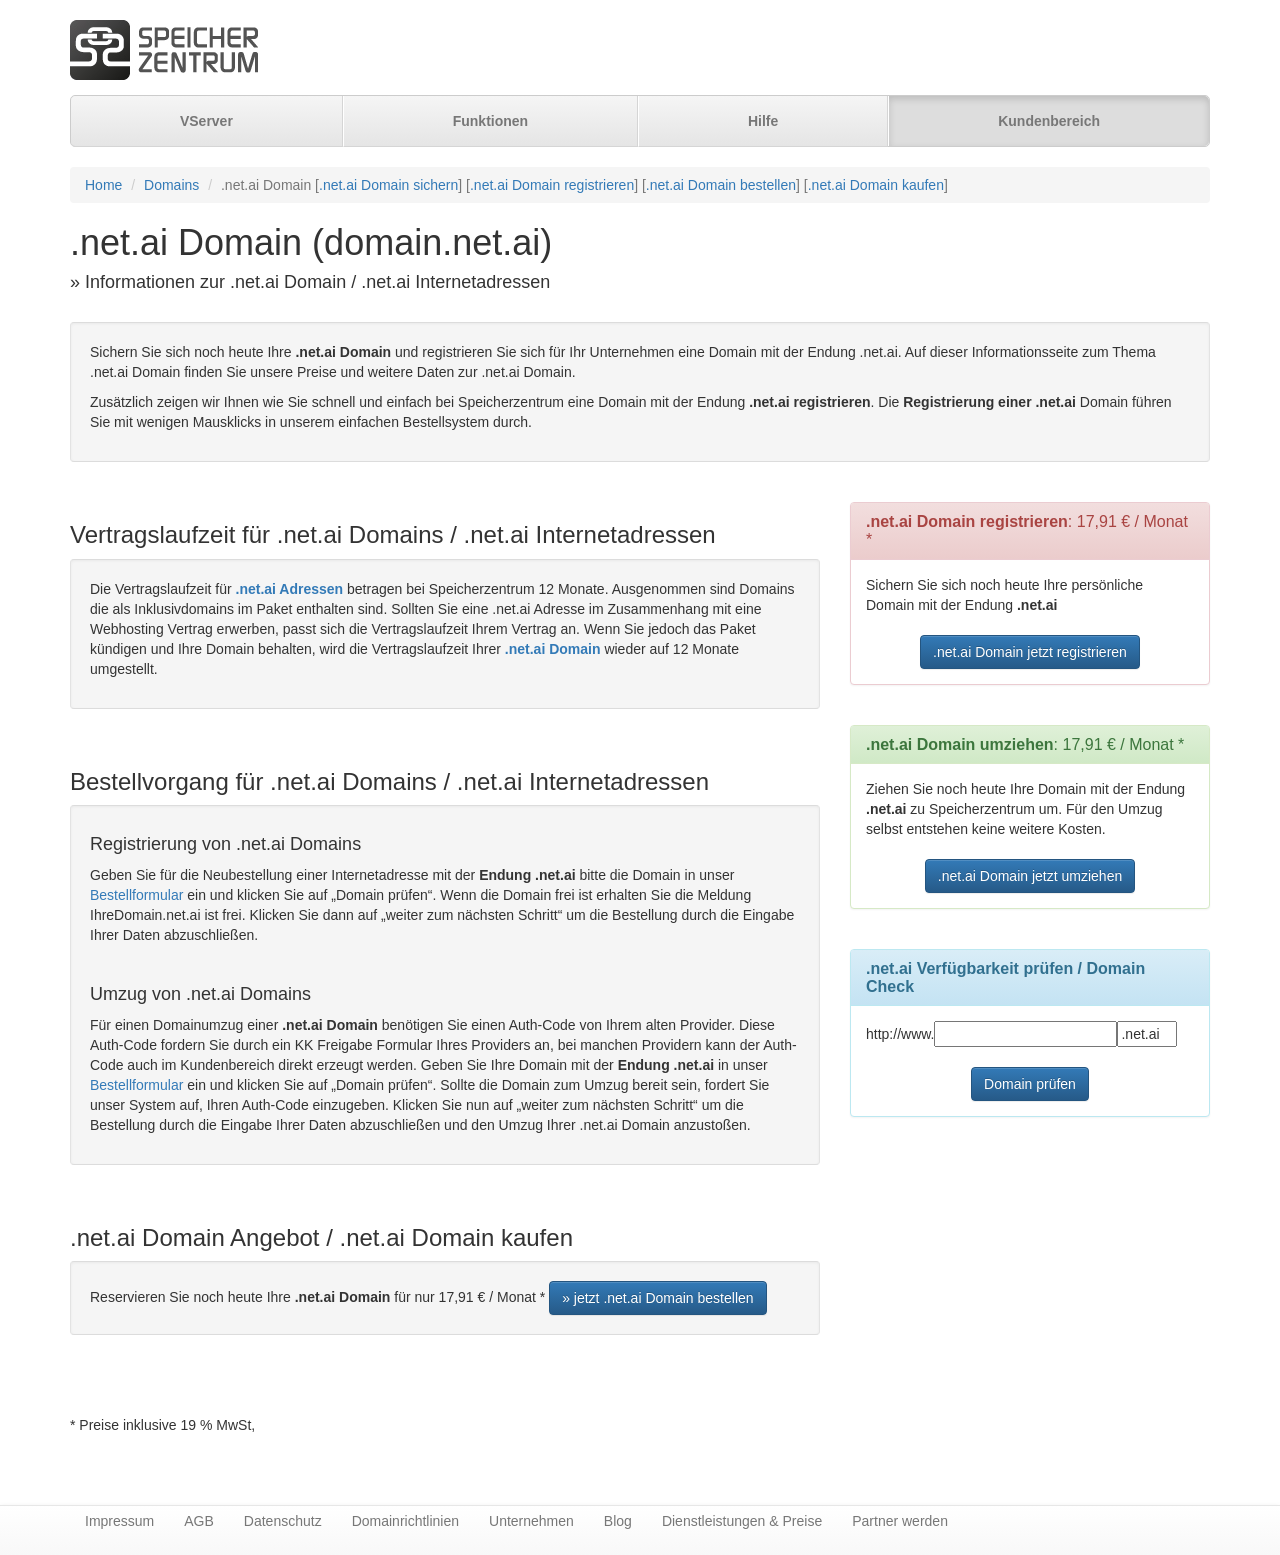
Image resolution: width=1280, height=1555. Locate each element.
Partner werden (900, 1521)
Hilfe (763, 121)
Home (103, 185)
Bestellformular (136, 895)
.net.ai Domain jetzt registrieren (1030, 652)
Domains (171, 185)
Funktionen (490, 121)
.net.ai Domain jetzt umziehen (1030, 876)
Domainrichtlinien (405, 1521)
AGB (199, 1521)
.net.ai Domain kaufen (876, 185)
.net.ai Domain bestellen (721, 185)
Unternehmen (531, 1521)
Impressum (119, 1521)
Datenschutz (283, 1521)
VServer (206, 121)
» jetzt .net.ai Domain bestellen (657, 1298)
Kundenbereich (1049, 121)
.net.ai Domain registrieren (552, 185)
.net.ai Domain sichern (388, 185)
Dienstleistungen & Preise (742, 1521)
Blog (618, 1521)
